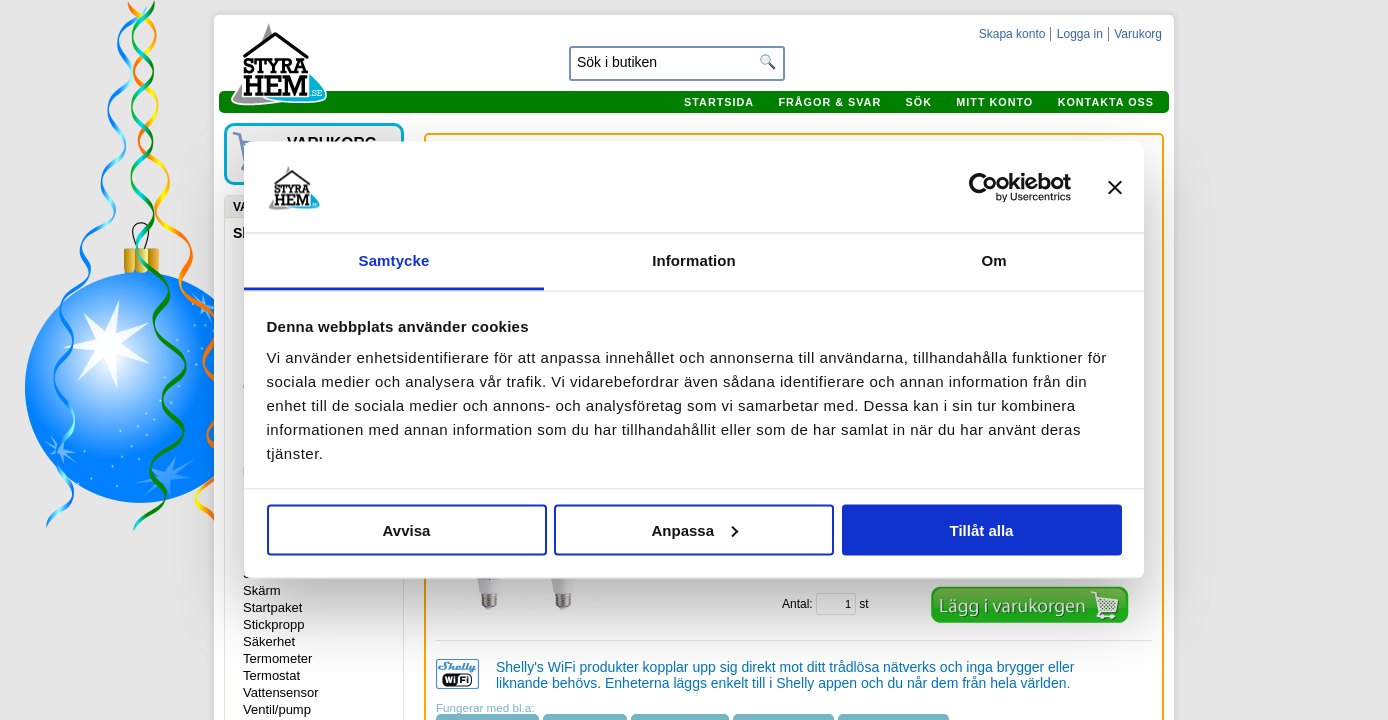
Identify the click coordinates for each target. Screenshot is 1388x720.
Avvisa (407, 529)
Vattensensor (281, 692)
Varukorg (1138, 34)
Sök (919, 102)
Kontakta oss (1106, 102)
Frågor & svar (829, 102)
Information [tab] (694, 260)
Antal (795, 604)
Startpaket (272, 607)
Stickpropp (273, 624)
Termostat (271, 675)
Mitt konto (994, 102)
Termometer (277, 658)
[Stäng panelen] (1115, 187)
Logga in (1080, 34)
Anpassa (694, 529)
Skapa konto (1012, 34)
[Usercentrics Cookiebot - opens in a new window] (983, 187)
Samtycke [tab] (394, 260)
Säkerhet (269, 641)
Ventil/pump (277, 709)
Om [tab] (993, 260)
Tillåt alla (982, 529)
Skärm (262, 590)
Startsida (719, 102)
